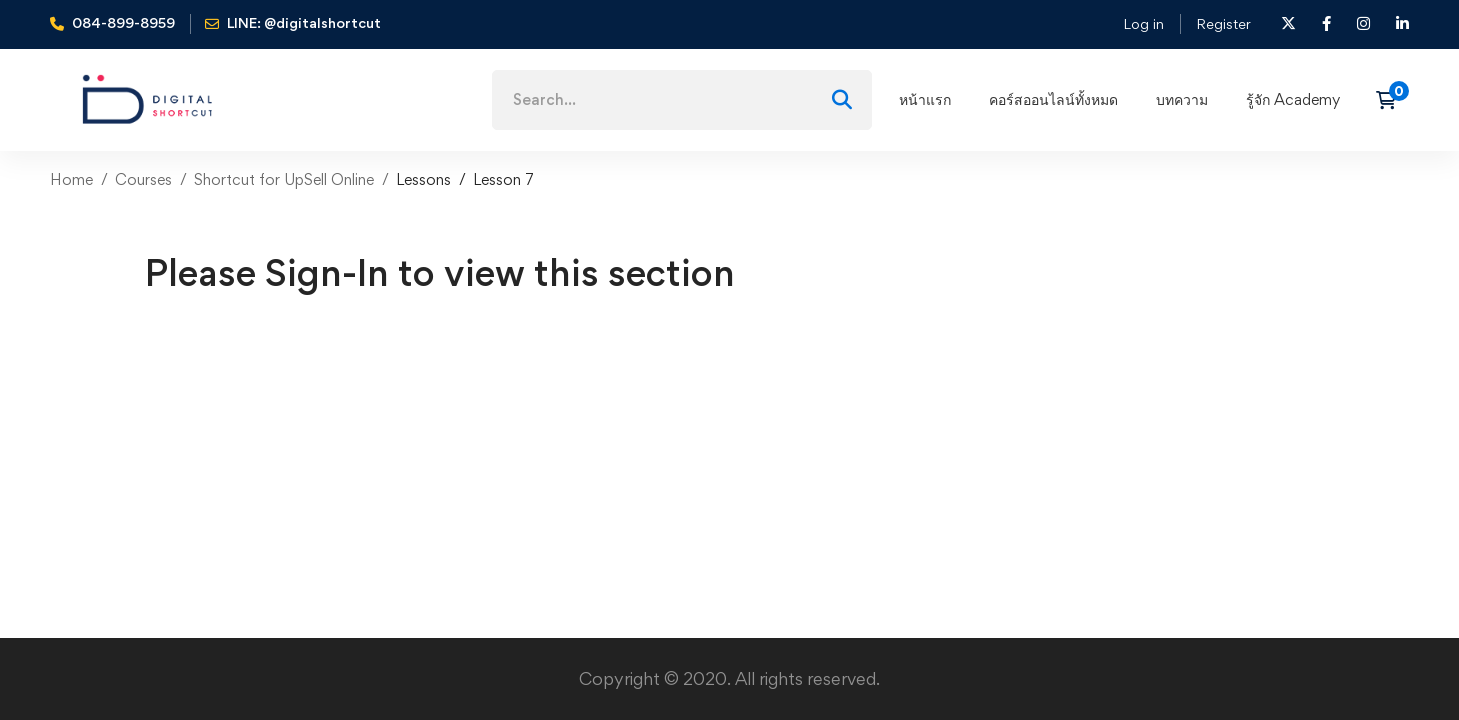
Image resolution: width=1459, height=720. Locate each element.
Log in (1143, 23)
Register (1223, 23)
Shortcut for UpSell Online (284, 179)
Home (71, 179)
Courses (143, 179)
